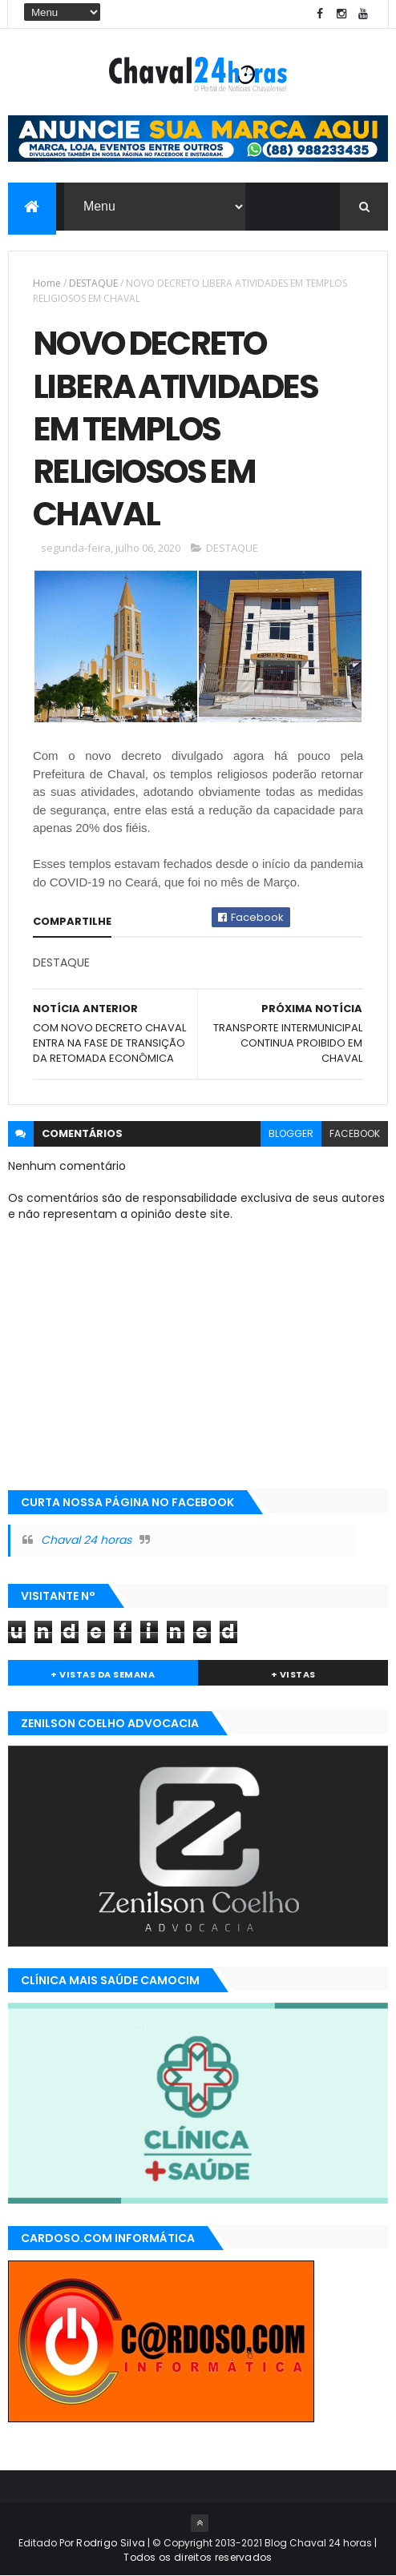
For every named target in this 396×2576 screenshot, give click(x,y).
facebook (354, 1133)
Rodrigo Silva (110, 2543)
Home (47, 283)
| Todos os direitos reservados (250, 2550)
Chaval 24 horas (86, 1540)
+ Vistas (293, 1674)
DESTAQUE (93, 283)
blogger (291, 1133)
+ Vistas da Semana (103, 1674)
